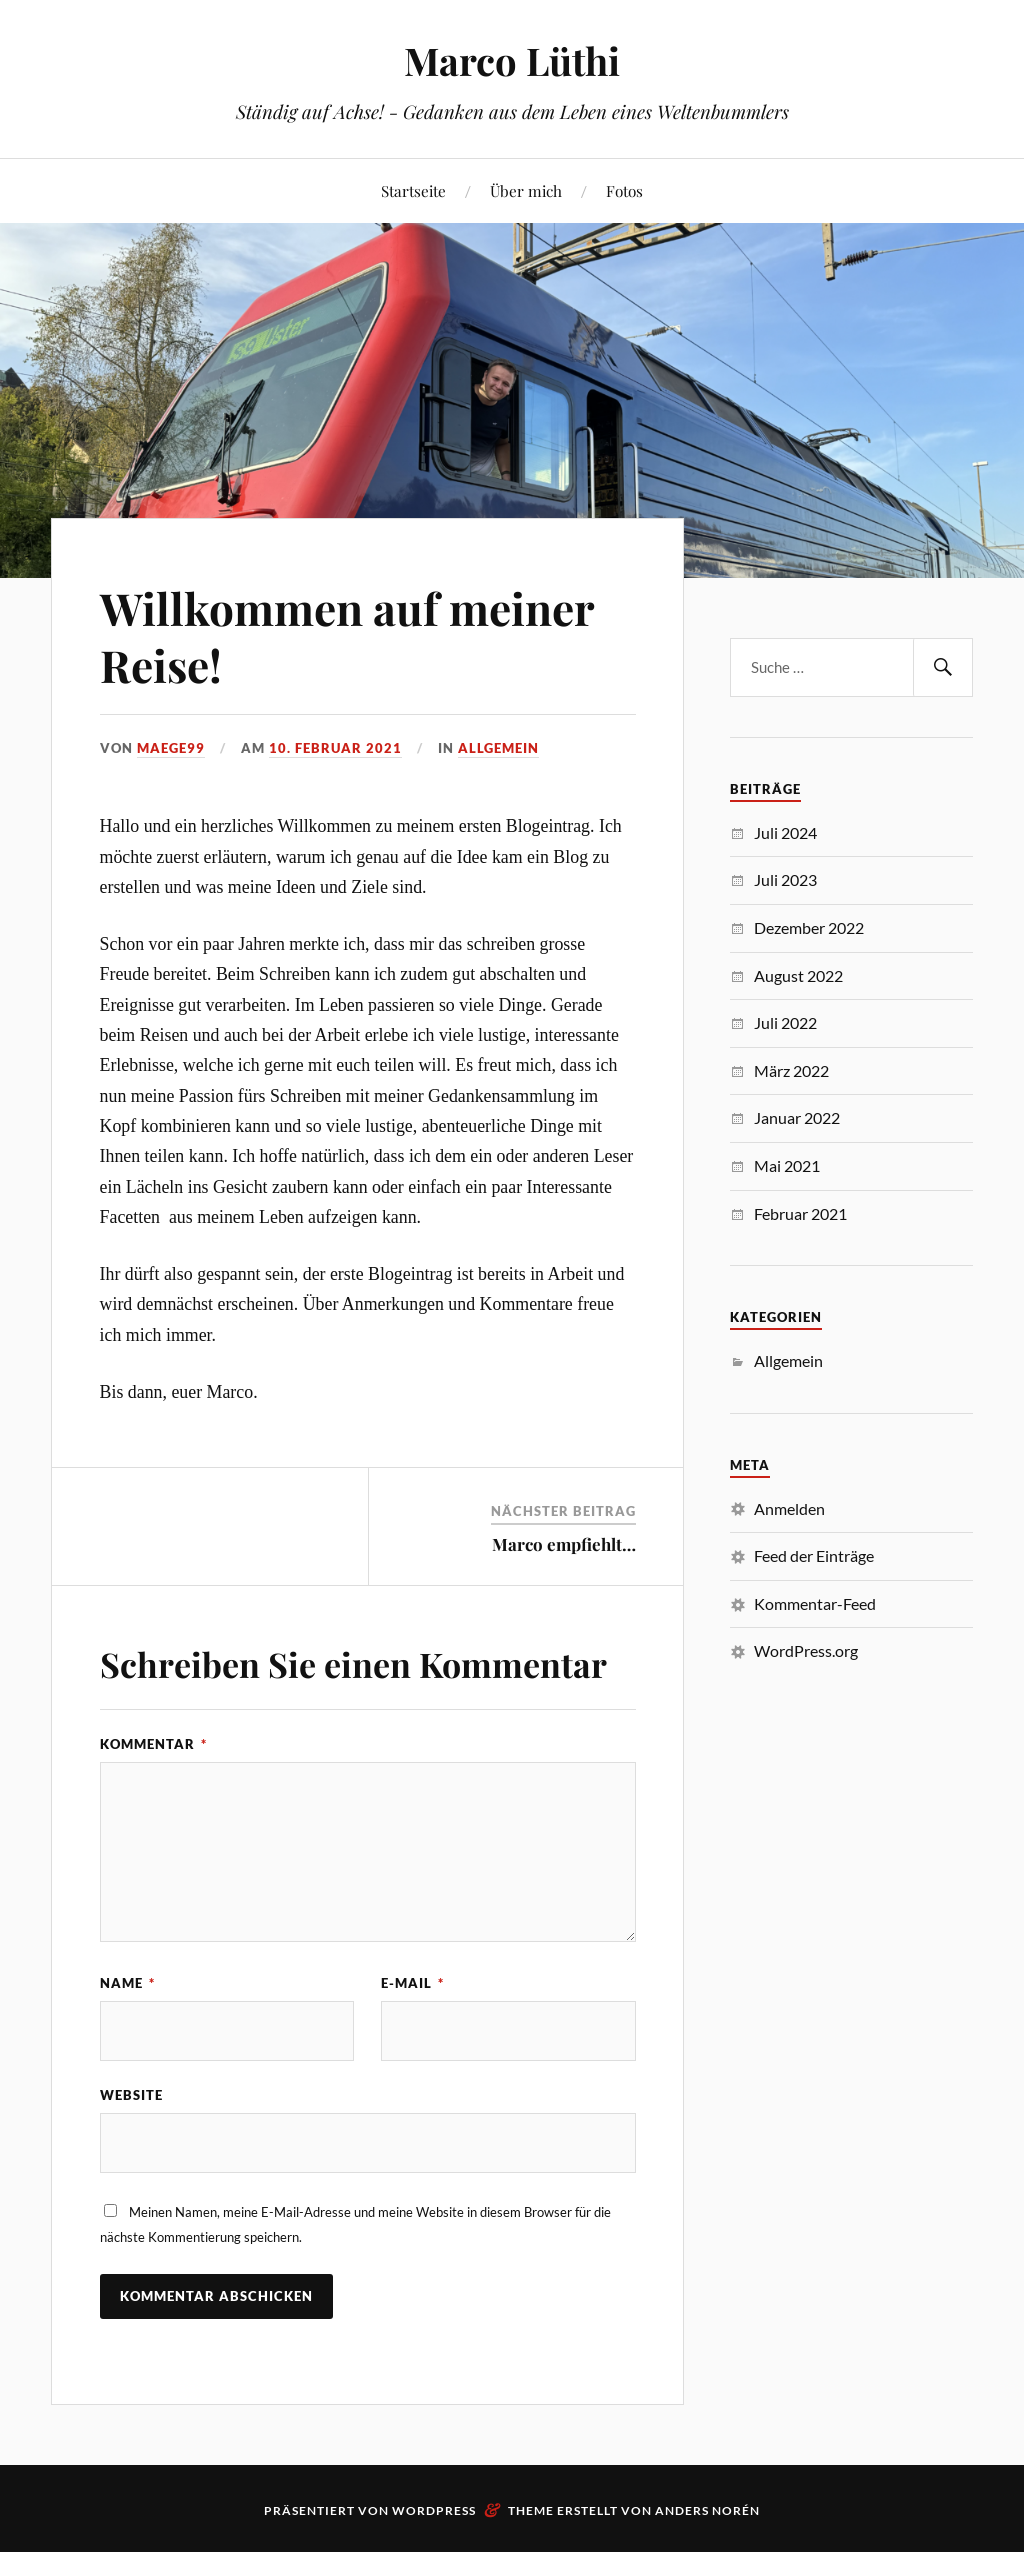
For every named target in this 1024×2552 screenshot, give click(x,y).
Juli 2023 (785, 879)
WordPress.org (806, 1650)
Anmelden (789, 1508)
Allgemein (498, 748)
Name (127, 1983)
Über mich (526, 190)
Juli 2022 (785, 1022)
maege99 (171, 748)
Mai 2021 (787, 1165)
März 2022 (791, 1070)
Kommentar (153, 1744)
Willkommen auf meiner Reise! (347, 636)
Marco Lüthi (512, 60)
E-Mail (412, 1983)
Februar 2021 (800, 1213)
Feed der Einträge (814, 1555)
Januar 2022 (797, 1117)
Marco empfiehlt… (564, 1544)
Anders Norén (707, 2510)
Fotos (624, 190)
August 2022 (798, 975)
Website (131, 2095)
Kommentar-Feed (815, 1603)
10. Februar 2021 (335, 748)
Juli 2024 (785, 832)
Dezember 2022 (809, 927)
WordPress (434, 2510)
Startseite (413, 190)
